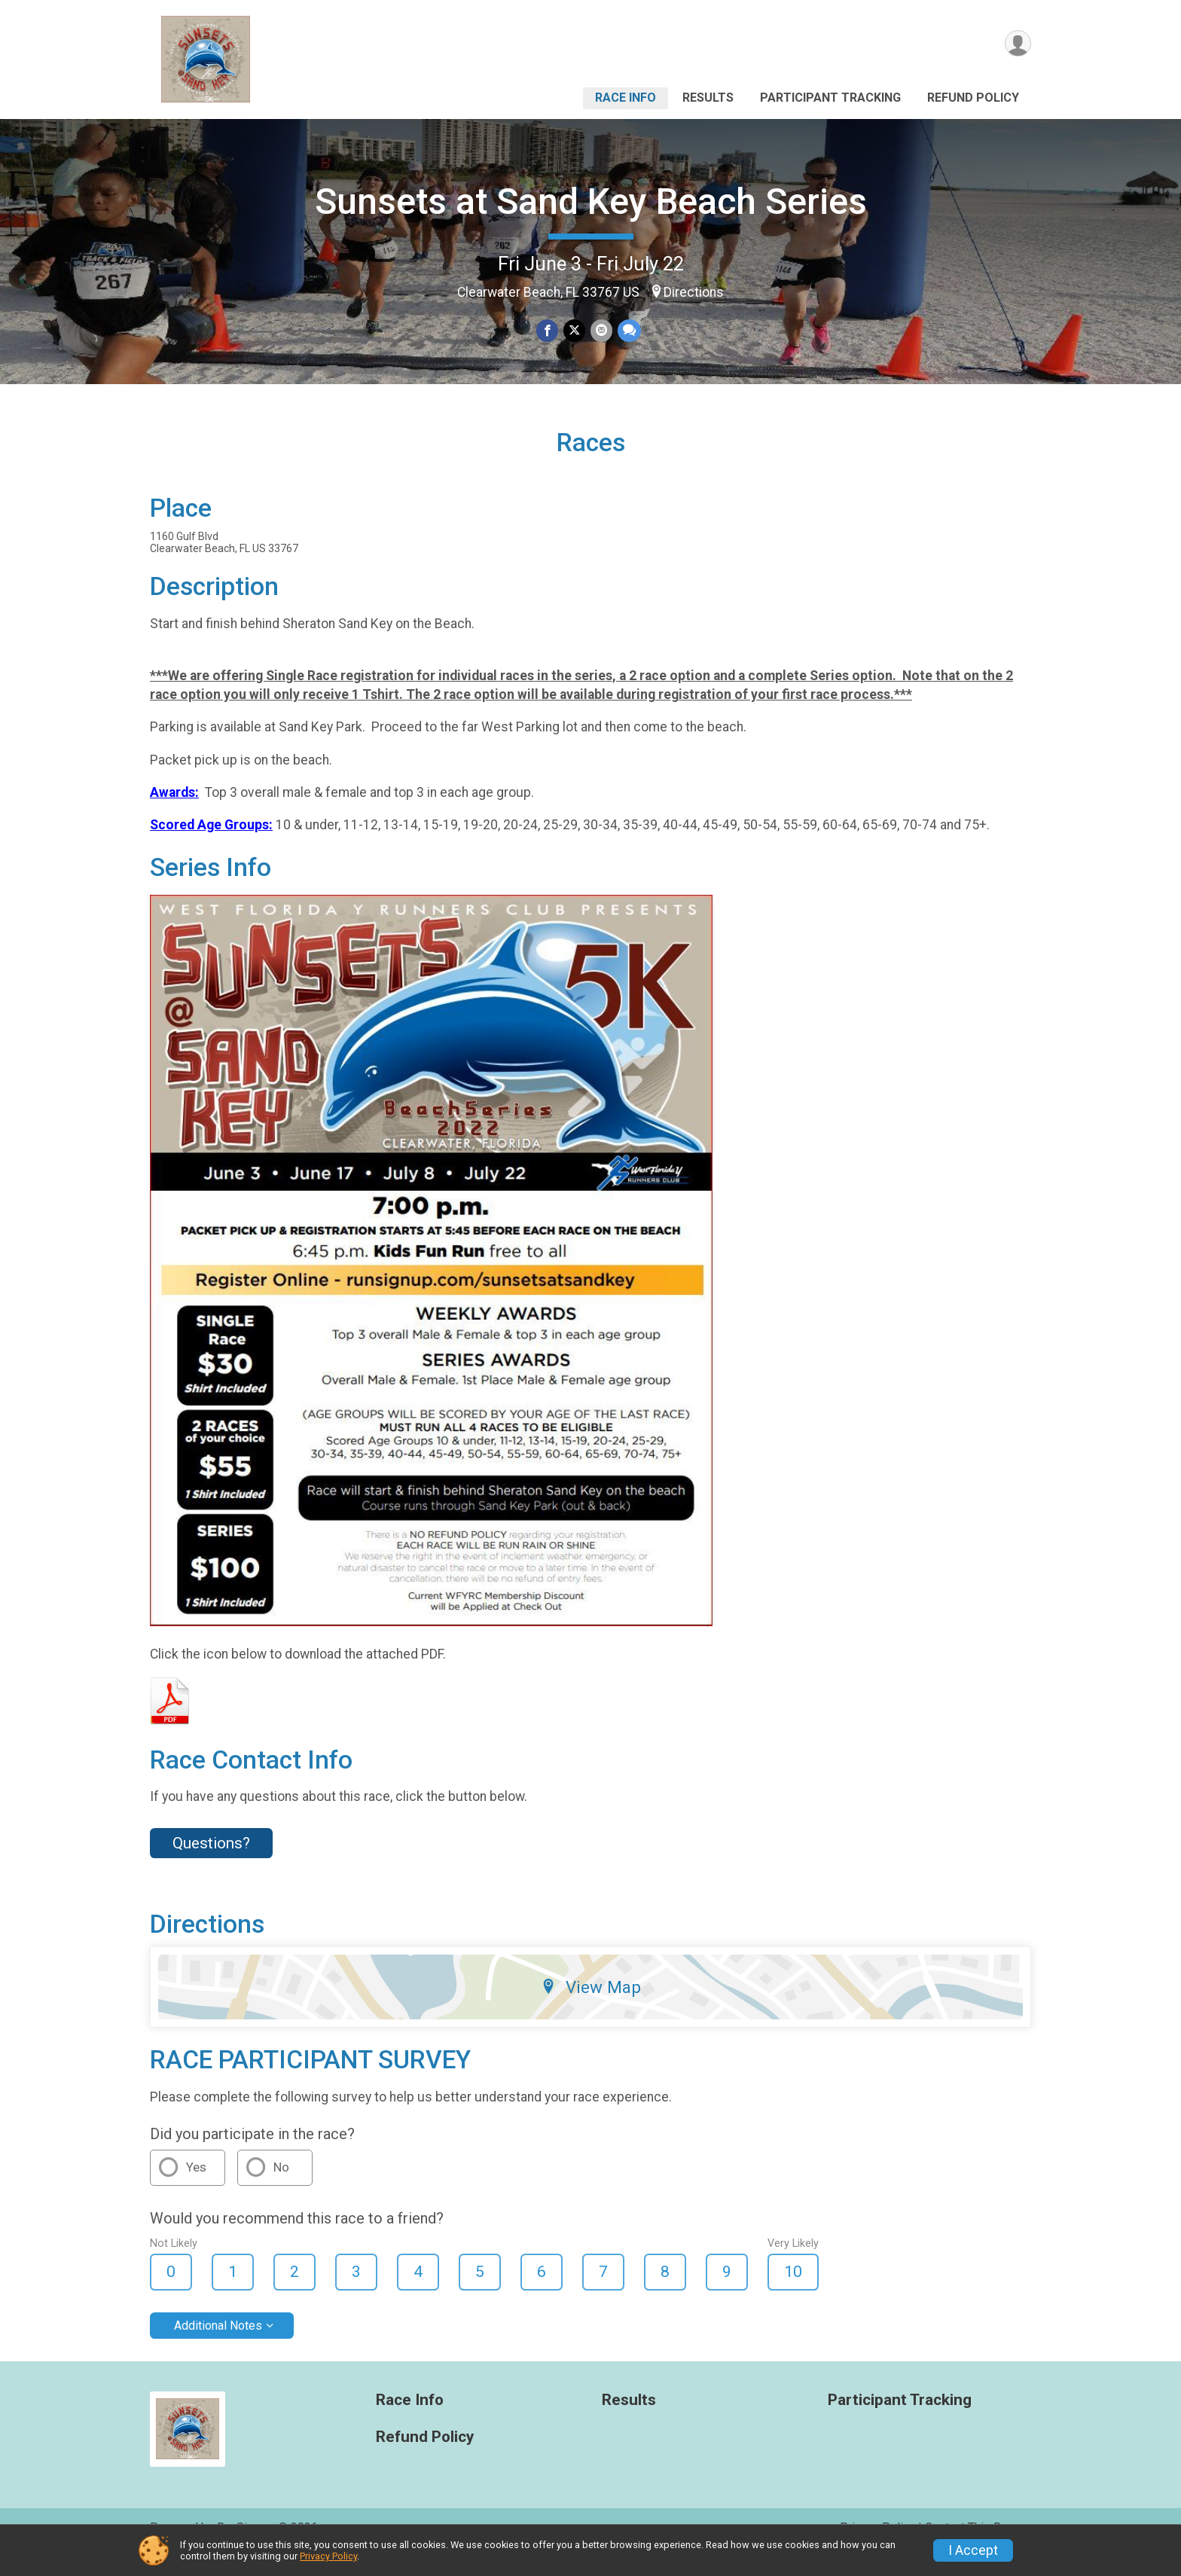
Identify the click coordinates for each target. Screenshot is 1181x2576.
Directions (694, 292)
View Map (591, 2008)
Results (708, 97)
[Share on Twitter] (574, 331)
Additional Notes (218, 2346)
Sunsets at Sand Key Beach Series (591, 201)
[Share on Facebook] (548, 331)
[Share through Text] (627, 331)
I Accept (973, 2550)
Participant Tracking (830, 97)
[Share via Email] (601, 331)
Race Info (625, 97)
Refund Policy (973, 97)
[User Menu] (1017, 44)
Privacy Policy (328, 2556)
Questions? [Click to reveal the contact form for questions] (211, 1864)
